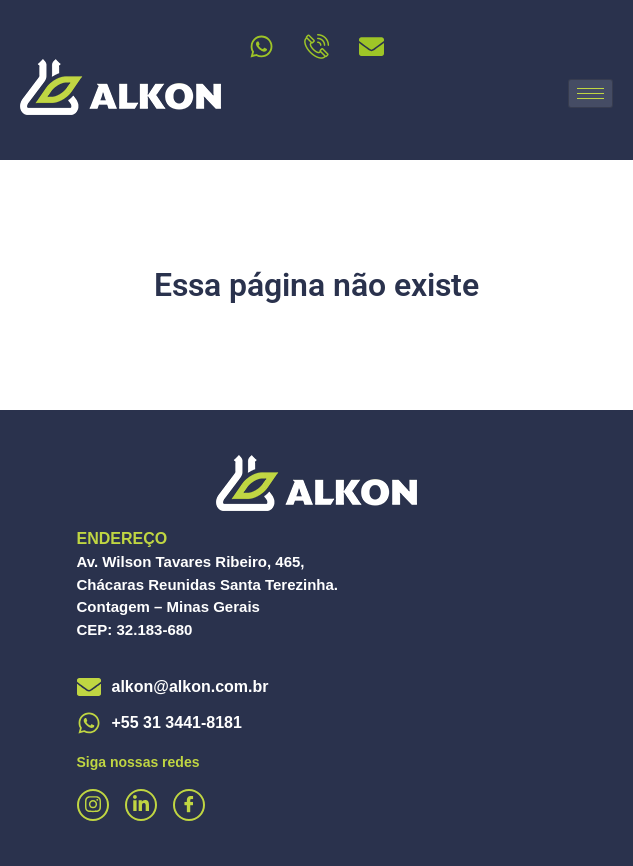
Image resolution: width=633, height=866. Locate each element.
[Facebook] (189, 805)
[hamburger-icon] (590, 93)
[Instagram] (93, 805)
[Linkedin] (141, 805)
